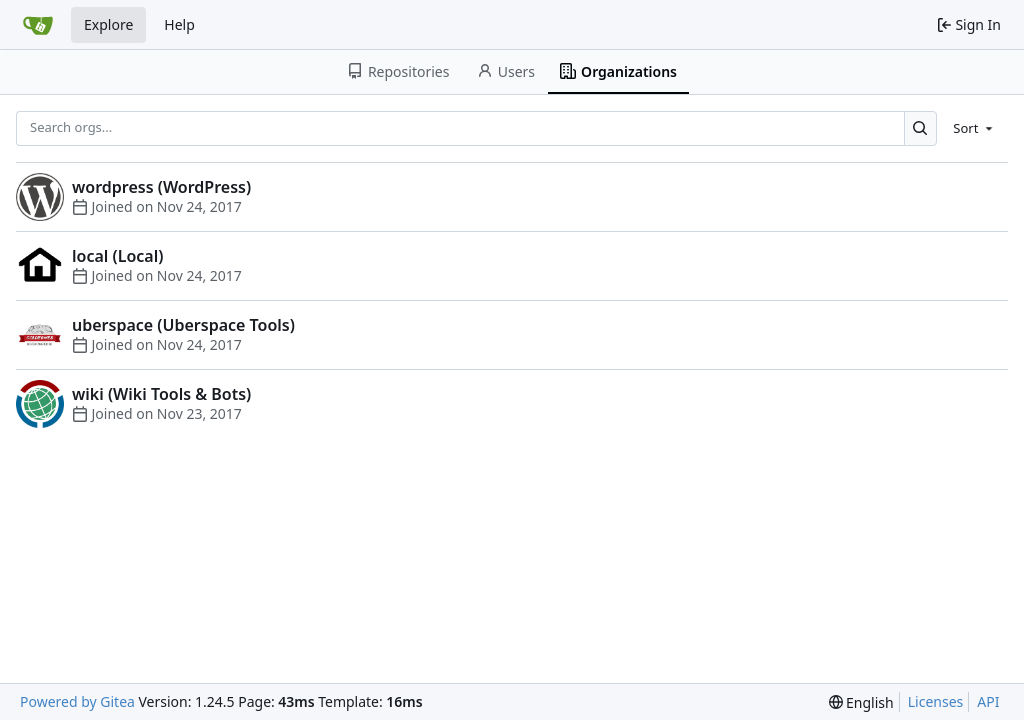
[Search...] (920, 128)
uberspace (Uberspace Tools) (183, 325)
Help (179, 24)
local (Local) (117, 256)
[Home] (38, 25)
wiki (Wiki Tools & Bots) (161, 394)
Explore (108, 24)
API (988, 701)
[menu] (974, 128)
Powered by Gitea (77, 701)
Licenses (936, 701)
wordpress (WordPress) (161, 187)
